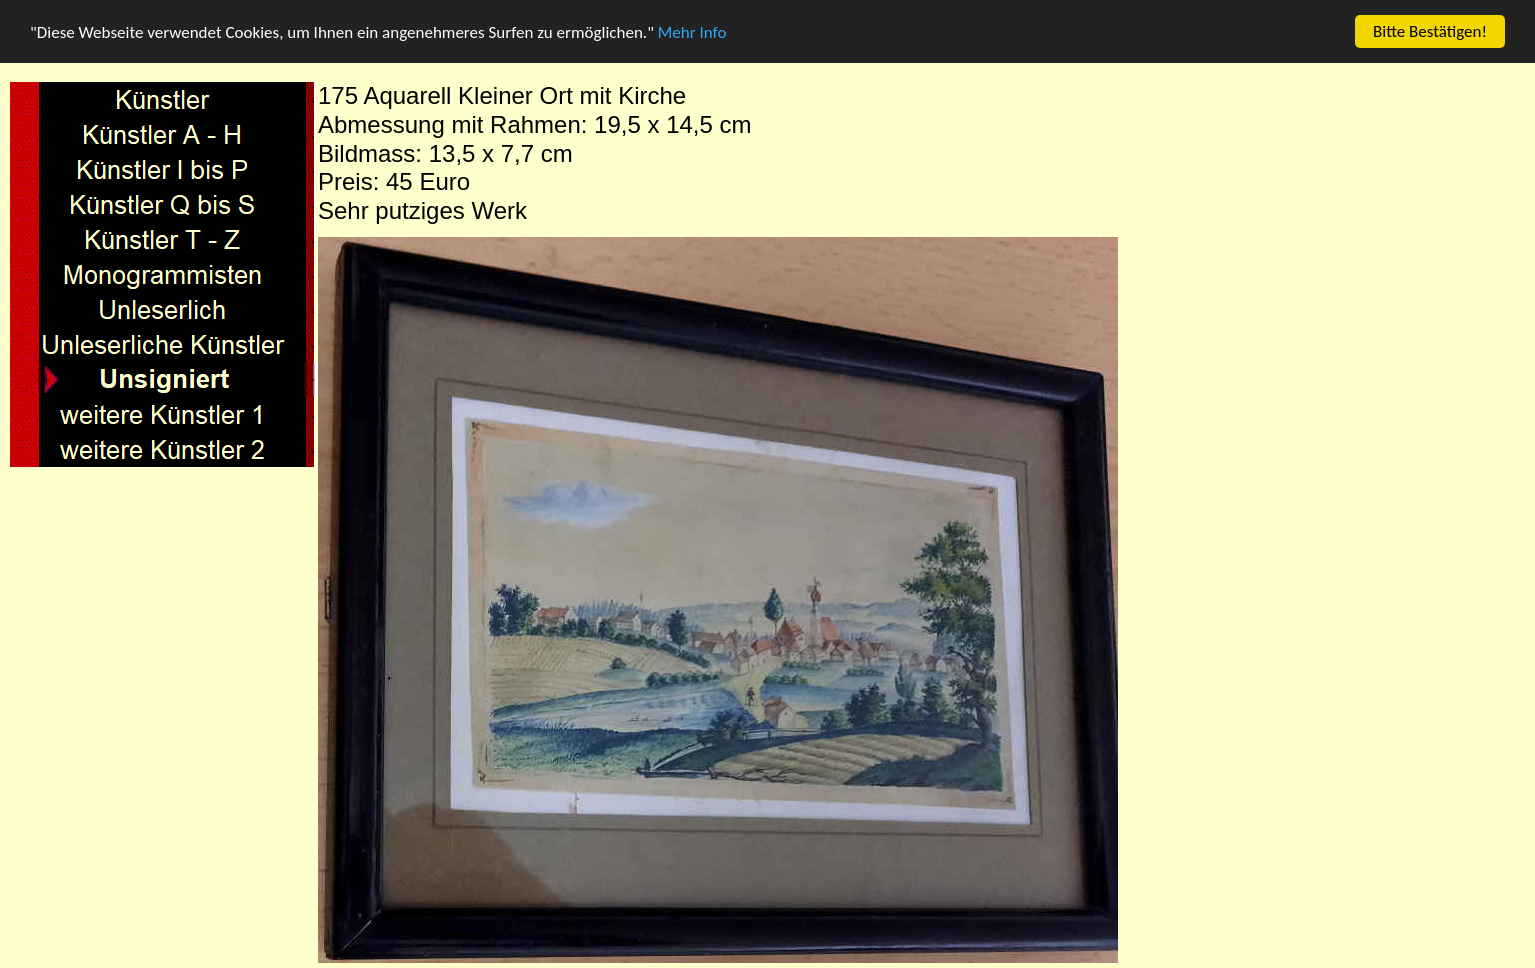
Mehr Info (692, 32)
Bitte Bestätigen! (1430, 31)
